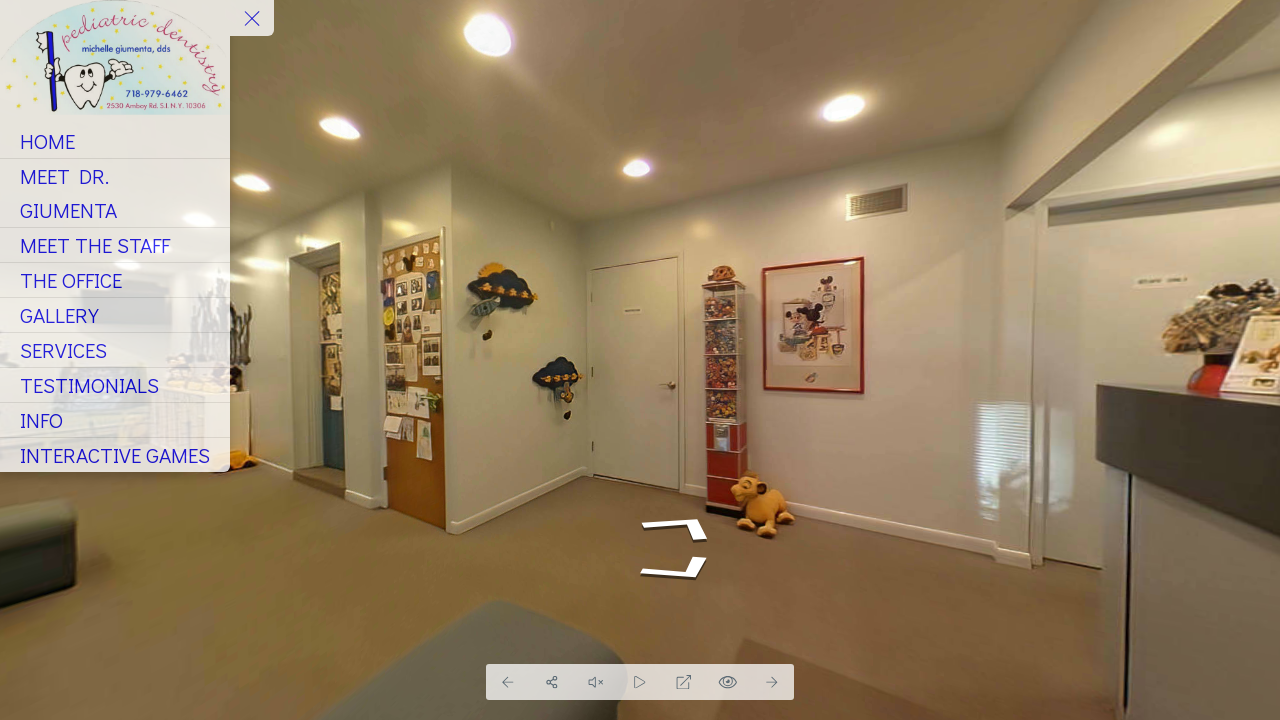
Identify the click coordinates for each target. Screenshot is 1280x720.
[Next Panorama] (772, 682)
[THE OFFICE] (115, 280)
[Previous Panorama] (508, 682)
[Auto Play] (640, 682)
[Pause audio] (596, 682)
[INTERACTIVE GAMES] (115, 455)
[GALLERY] (115, 315)
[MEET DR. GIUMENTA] (115, 193)
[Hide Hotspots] (728, 682)
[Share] (552, 682)
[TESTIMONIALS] (115, 385)
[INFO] (115, 420)
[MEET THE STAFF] (115, 245)
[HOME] (115, 141)
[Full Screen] (684, 682)
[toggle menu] (252, 18)
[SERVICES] (115, 350)
